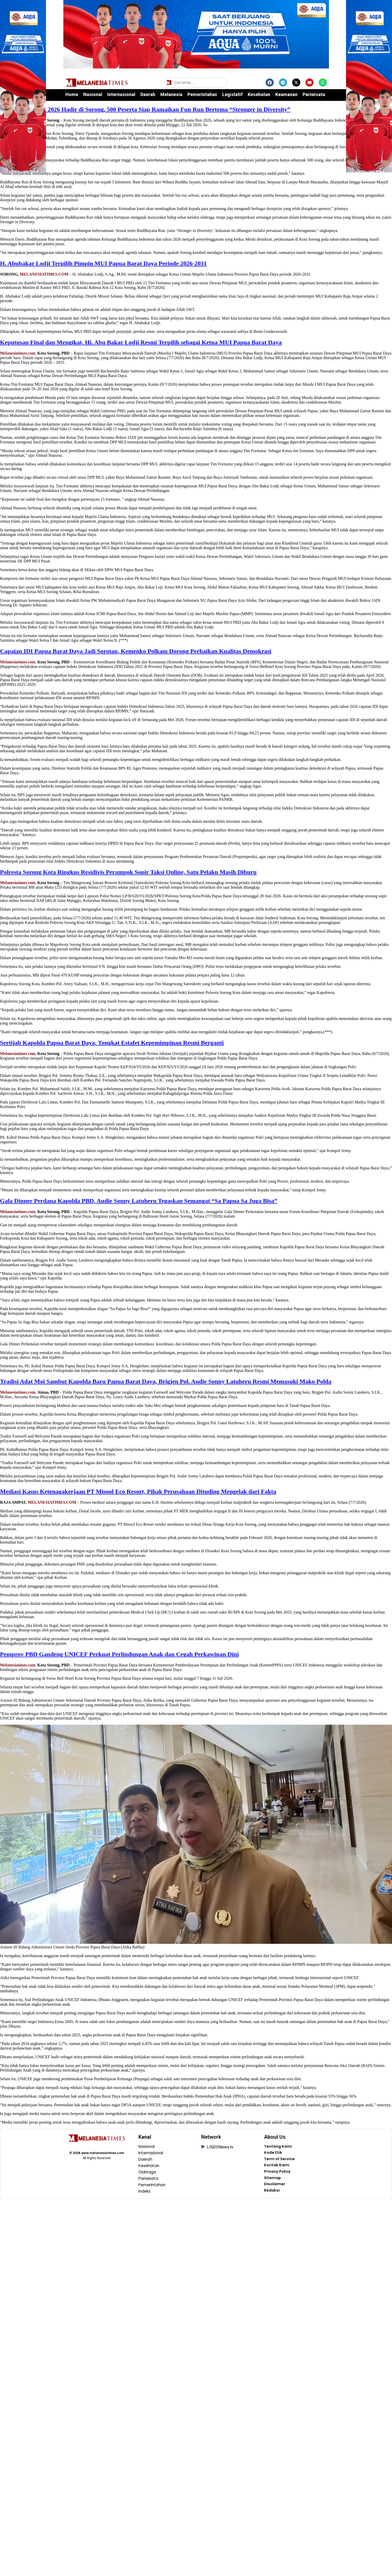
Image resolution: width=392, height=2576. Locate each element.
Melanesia (171, 94)
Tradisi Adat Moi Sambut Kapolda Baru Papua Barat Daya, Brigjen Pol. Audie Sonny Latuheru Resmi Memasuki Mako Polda (165, 1381)
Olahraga (147, 2173)
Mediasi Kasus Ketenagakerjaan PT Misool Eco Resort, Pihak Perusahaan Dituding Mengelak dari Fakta (138, 1491)
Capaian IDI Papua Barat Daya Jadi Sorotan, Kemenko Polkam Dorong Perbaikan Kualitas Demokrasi (135, 651)
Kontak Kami (277, 2167)
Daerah (147, 94)
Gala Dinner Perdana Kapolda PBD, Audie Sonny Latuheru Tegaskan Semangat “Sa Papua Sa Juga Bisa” (138, 1200)
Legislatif (232, 94)
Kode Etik (273, 2153)
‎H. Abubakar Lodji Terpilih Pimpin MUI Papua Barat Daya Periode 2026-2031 (103, 263)
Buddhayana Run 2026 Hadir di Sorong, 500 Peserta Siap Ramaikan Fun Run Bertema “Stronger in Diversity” (145, 109)
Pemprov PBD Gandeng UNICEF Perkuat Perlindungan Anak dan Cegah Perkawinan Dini (119, 1654)
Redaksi (272, 2193)
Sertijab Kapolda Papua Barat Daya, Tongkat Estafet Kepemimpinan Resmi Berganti (112, 1042)
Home (71, 94)
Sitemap (273, 2180)
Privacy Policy (278, 2173)
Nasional (92, 94)
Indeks (144, 2193)
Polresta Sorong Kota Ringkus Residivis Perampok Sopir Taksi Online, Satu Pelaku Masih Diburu (128, 872)
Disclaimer (275, 2187)
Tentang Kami (278, 2147)
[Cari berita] (196, 82)
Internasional (121, 94)
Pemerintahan (202, 94)
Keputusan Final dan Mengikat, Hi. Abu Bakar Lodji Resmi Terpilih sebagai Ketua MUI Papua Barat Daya (141, 342)
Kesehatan (259, 94)
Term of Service (280, 2160)
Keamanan (286, 94)
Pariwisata (314, 94)
